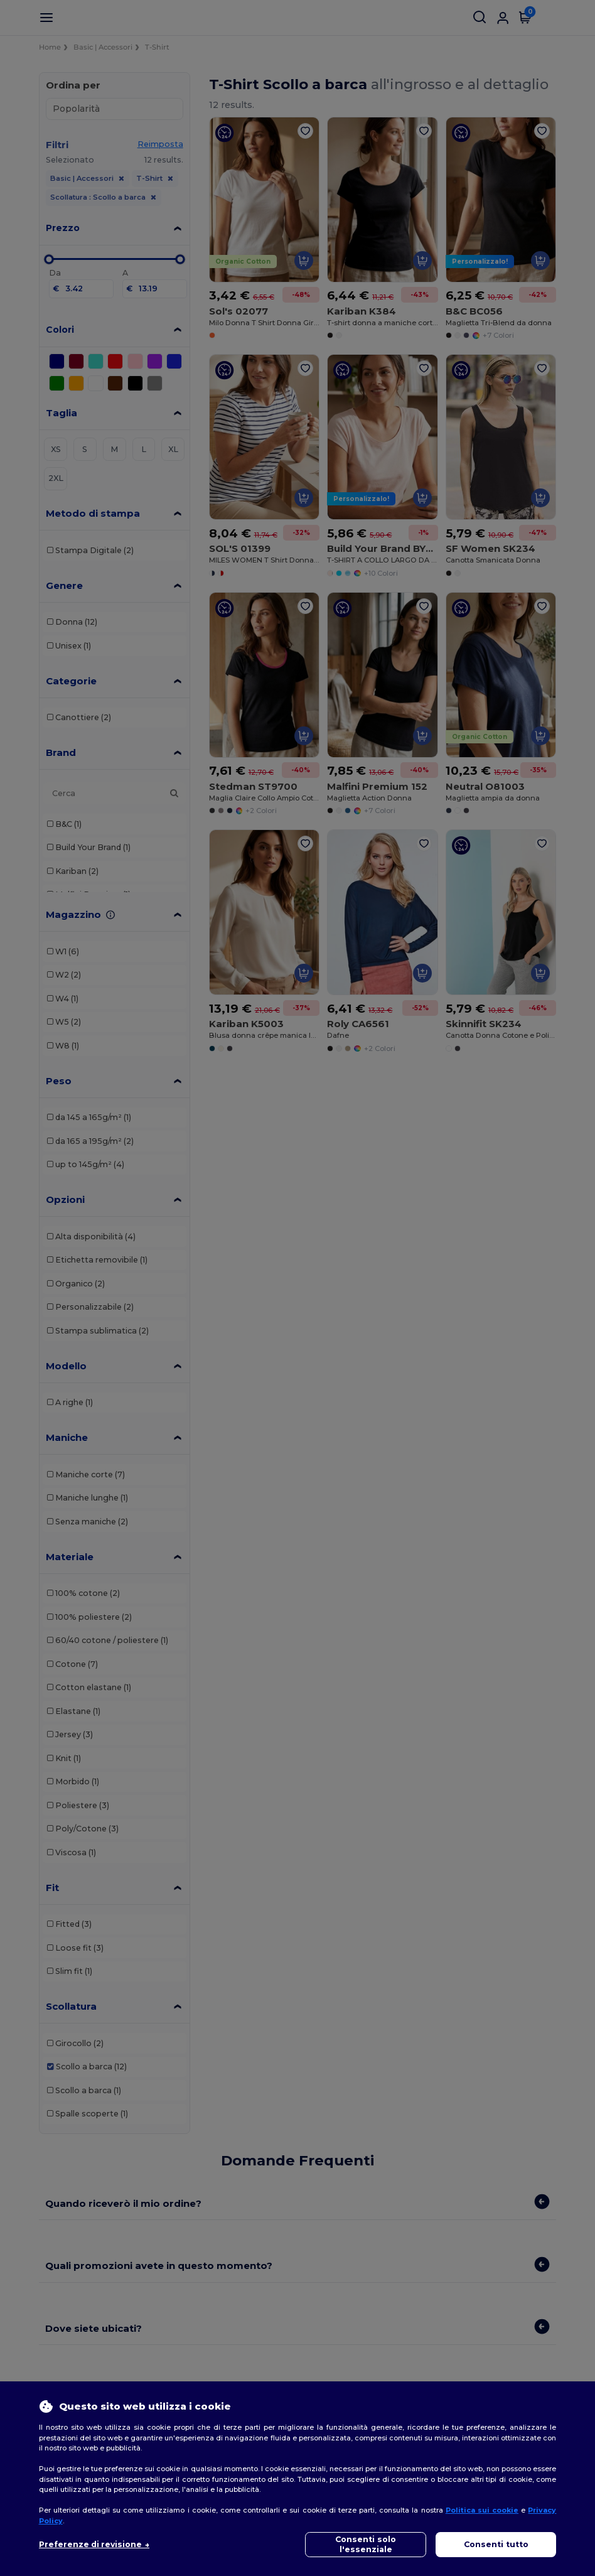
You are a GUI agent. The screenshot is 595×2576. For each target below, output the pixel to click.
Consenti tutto (496, 2544)
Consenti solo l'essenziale (365, 2544)
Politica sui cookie (482, 2510)
